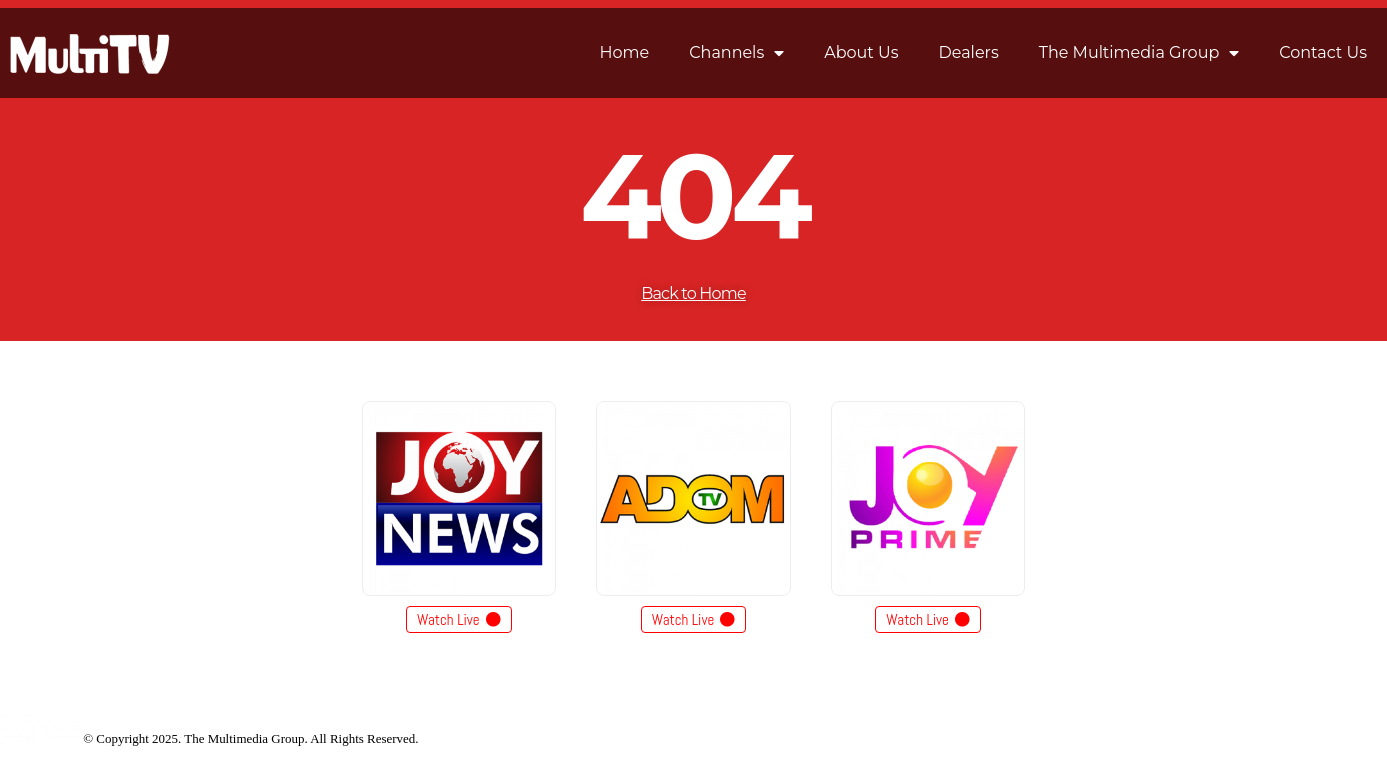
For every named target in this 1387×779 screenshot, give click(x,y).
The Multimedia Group (1139, 53)
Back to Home (693, 293)
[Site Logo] (40, 738)
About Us (861, 52)
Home (625, 52)
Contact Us (1323, 52)
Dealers (969, 52)
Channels (736, 53)
